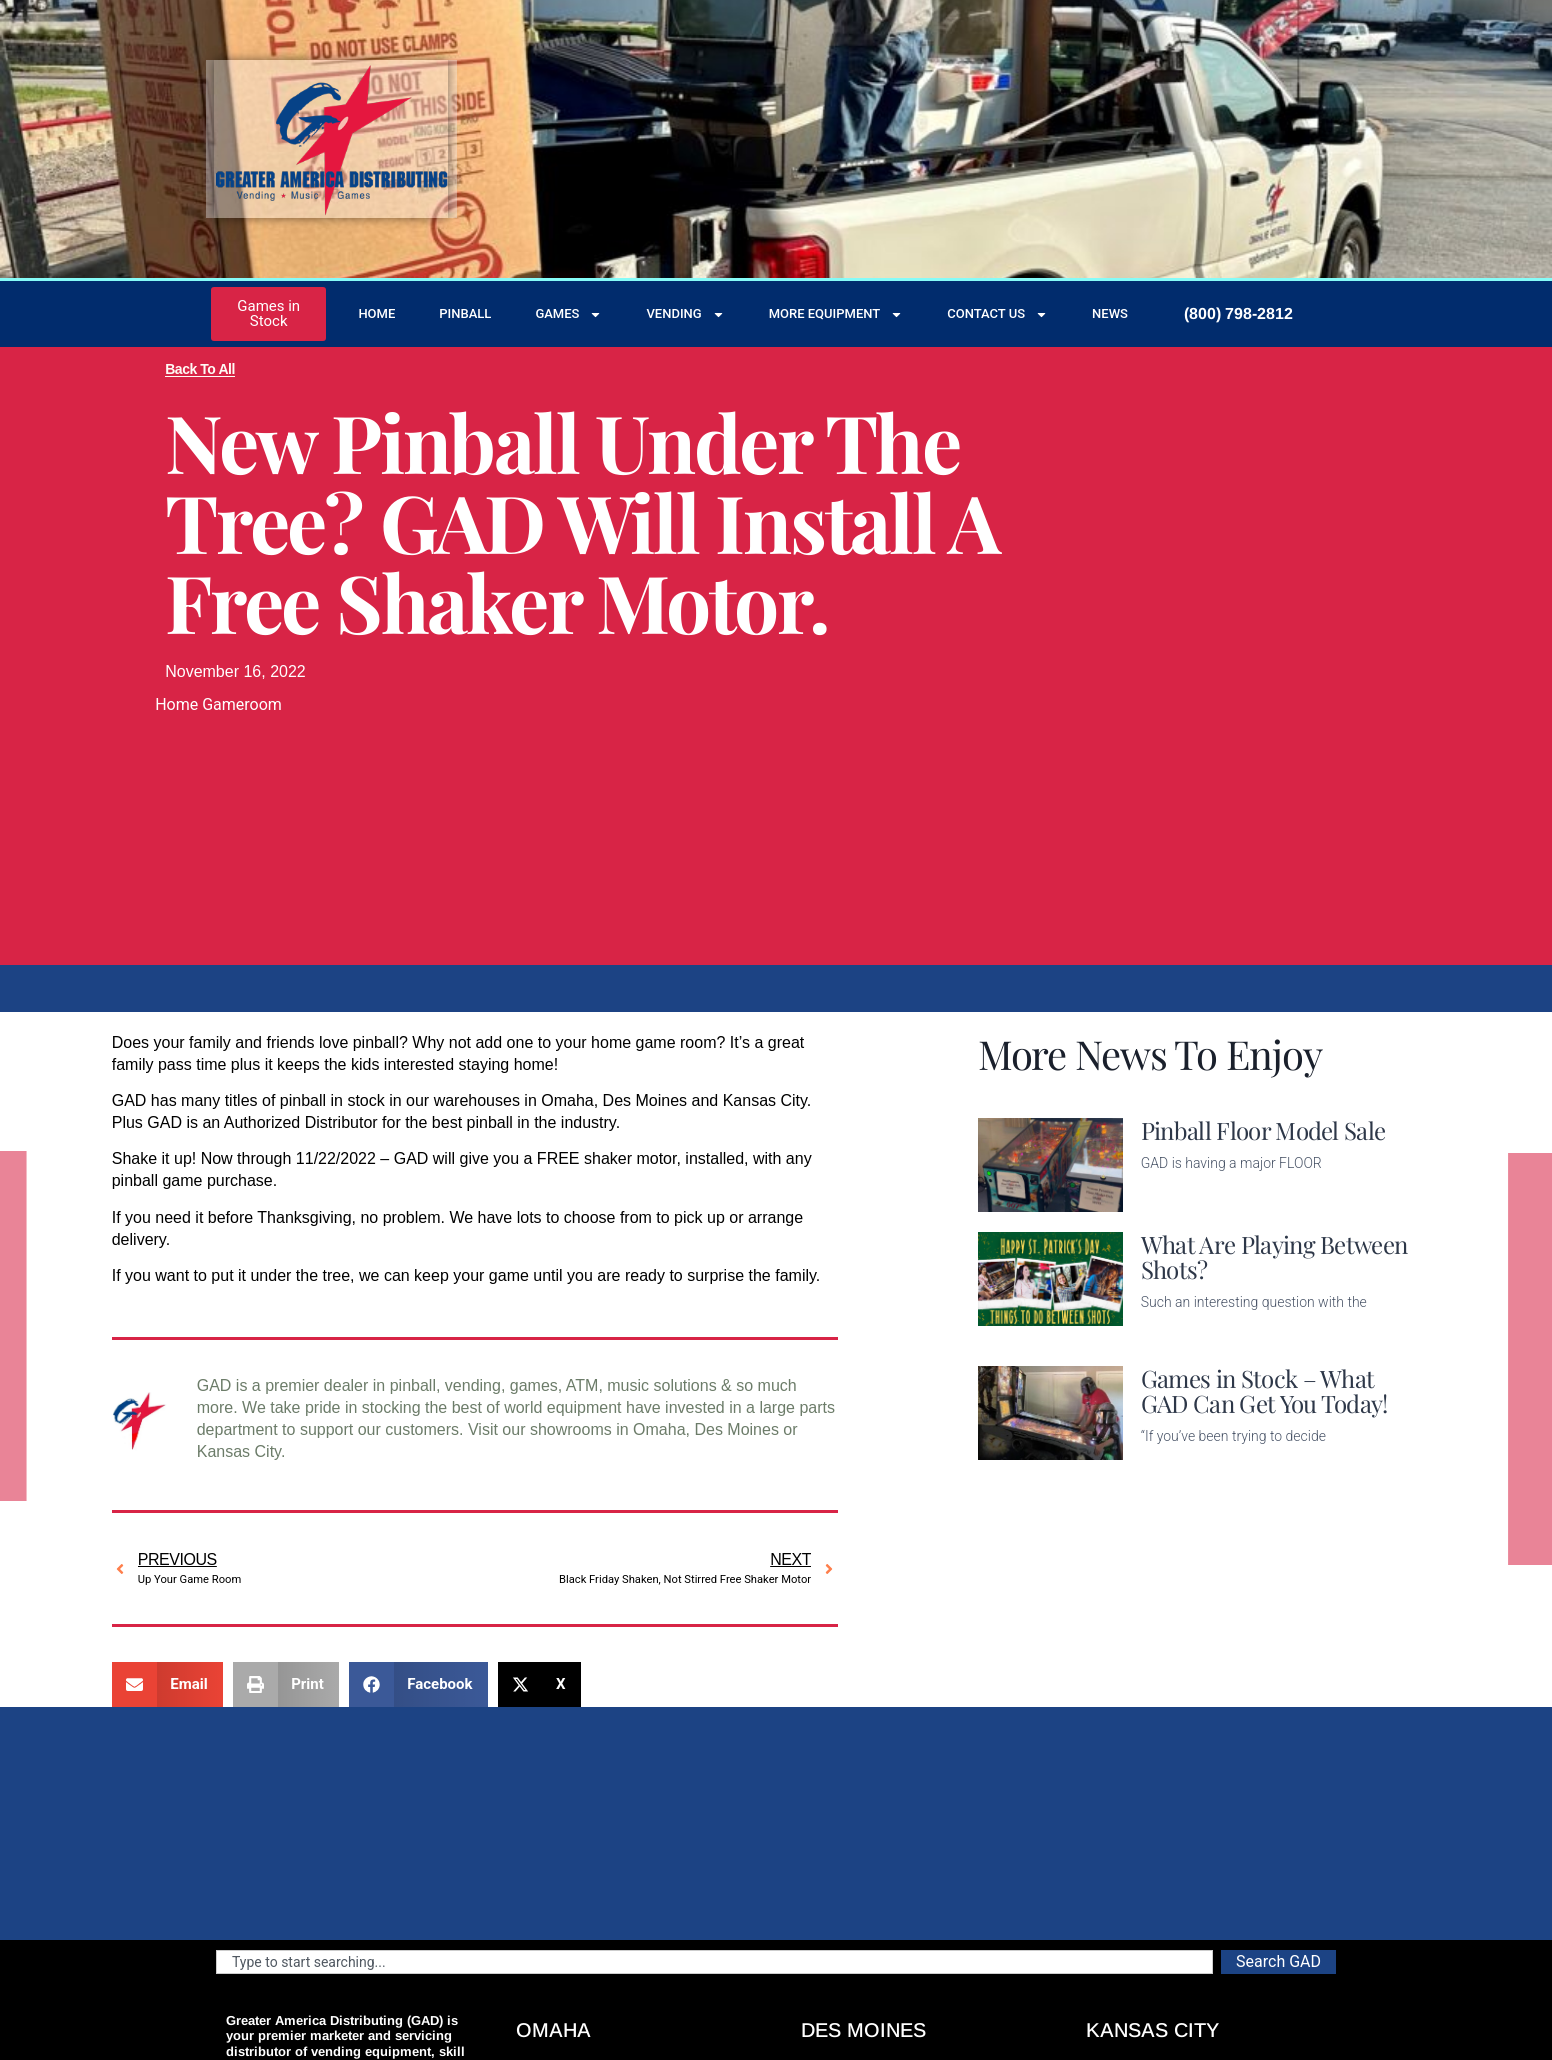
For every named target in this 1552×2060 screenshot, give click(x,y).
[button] (167, 1684)
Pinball (465, 313)
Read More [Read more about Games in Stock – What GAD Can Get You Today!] (1180, 1467)
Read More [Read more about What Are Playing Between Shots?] (1180, 1333)
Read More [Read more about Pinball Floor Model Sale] (1180, 1199)
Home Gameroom (218, 704)
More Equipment (836, 314)
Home (376, 313)
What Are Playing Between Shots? (1274, 1256)
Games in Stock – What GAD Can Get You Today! (1264, 1390)
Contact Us (997, 314)
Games (568, 314)
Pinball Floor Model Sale (1263, 1130)
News (1110, 313)
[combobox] (714, 1962)
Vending (685, 314)
